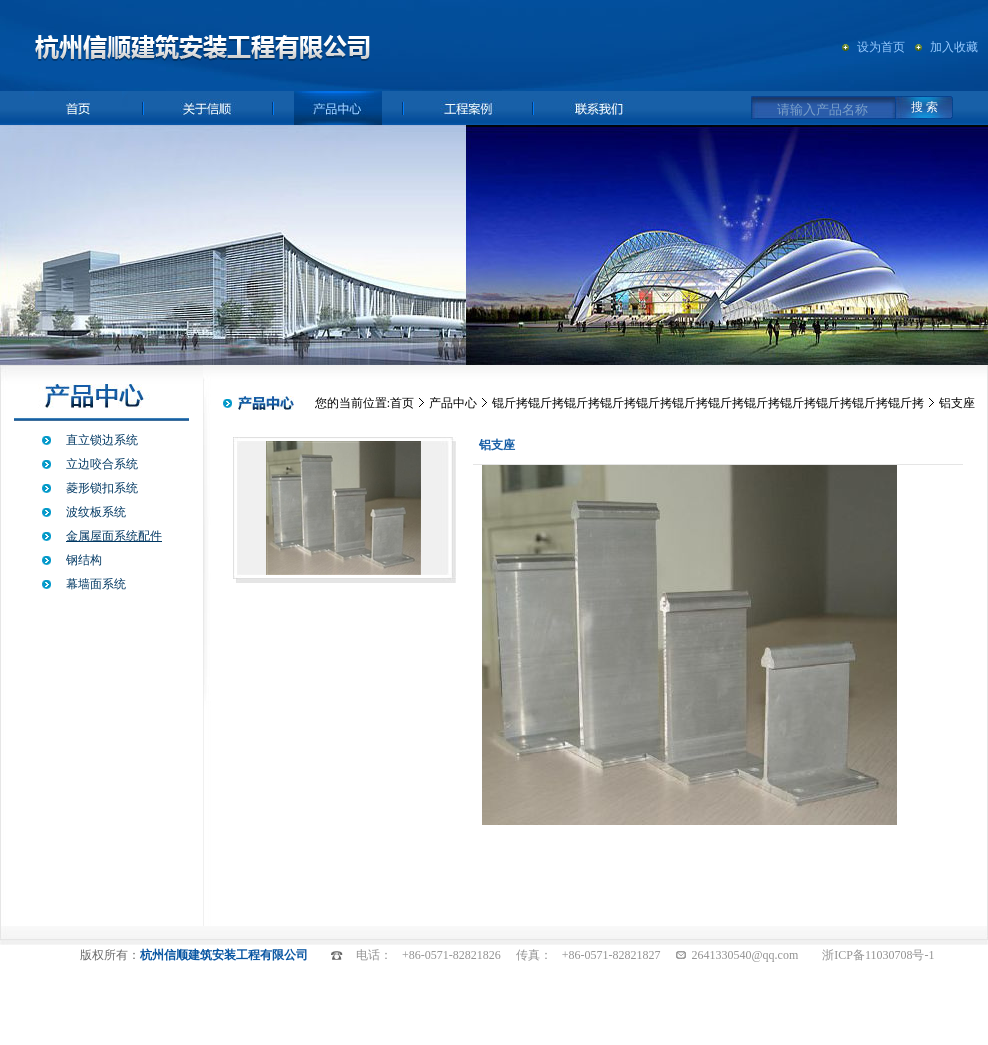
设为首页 (881, 47)
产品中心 (453, 403)
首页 (402, 403)
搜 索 (924, 107)
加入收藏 (954, 47)
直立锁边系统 (102, 440)
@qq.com (775, 955)
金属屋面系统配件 (114, 536)
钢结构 (84, 560)
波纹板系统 (96, 512)
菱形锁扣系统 (102, 488)
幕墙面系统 (96, 584)
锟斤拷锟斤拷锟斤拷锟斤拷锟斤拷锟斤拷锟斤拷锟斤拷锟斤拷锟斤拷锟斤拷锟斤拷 (708, 403)
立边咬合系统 (102, 464)
